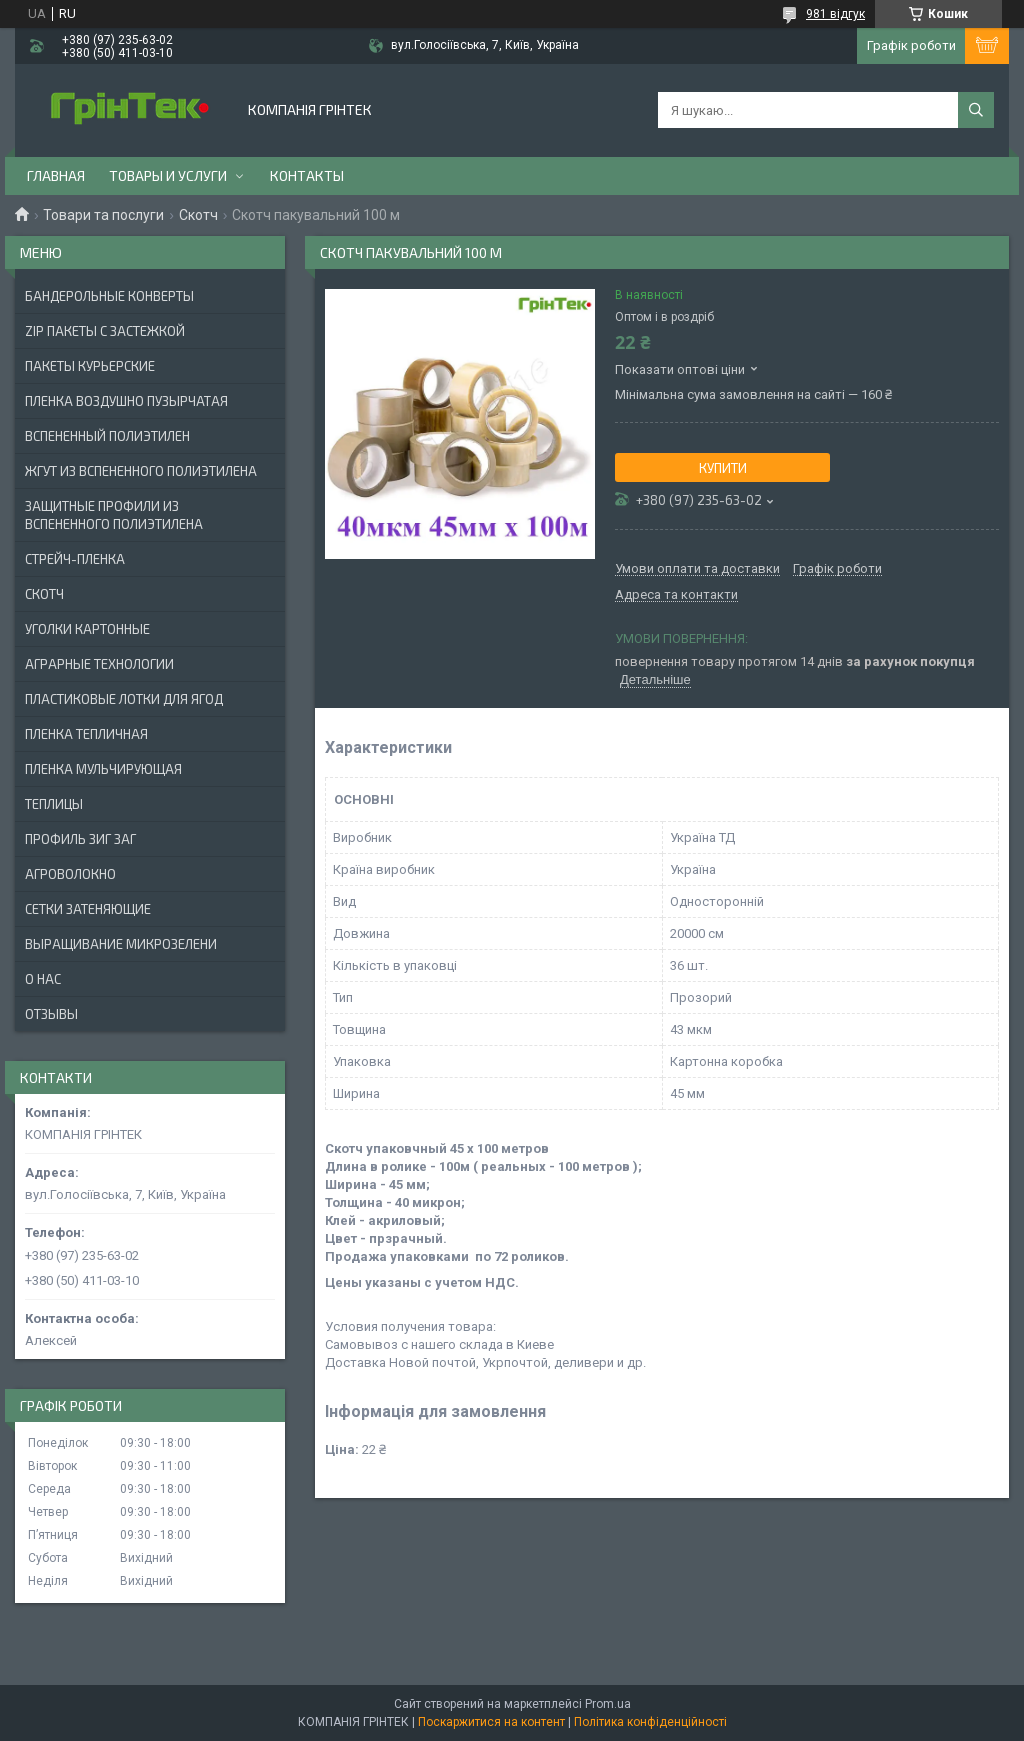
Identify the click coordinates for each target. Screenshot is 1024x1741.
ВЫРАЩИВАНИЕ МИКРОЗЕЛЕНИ (121, 944)
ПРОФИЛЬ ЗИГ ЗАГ (80, 839)
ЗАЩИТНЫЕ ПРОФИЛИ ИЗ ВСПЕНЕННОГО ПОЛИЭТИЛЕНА (114, 515)
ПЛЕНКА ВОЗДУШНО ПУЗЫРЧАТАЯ (126, 401)
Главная (56, 175)
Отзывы (51, 1014)
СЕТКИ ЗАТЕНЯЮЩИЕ (88, 909)
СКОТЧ (44, 594)
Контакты (307, 175)
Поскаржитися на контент (491, 1722)
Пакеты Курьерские (90, 366)
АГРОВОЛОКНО (70, 874)
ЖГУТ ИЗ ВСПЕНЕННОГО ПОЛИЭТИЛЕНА (141, 471)
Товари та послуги (103, 215)
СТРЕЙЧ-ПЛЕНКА (75, 559)
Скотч (198, 215)
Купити (723, 468)
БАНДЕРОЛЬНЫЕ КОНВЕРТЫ (109, 296)
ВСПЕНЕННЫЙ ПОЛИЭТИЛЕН (107, 436)
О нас (43, 979)
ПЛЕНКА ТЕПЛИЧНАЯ (86, 734)
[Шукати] (976, 110)
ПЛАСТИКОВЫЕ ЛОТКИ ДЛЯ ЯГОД (124, 699)
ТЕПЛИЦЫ (54, 804)
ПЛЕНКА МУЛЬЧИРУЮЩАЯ (103, 769)
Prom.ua (608, 1704)
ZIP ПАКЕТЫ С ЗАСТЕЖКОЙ (105, 331)
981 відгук (835, 14)
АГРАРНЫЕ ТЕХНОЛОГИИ (99, 664)
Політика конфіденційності (650, 1722)
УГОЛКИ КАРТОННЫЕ (87, 629)
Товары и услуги (168, 175)
